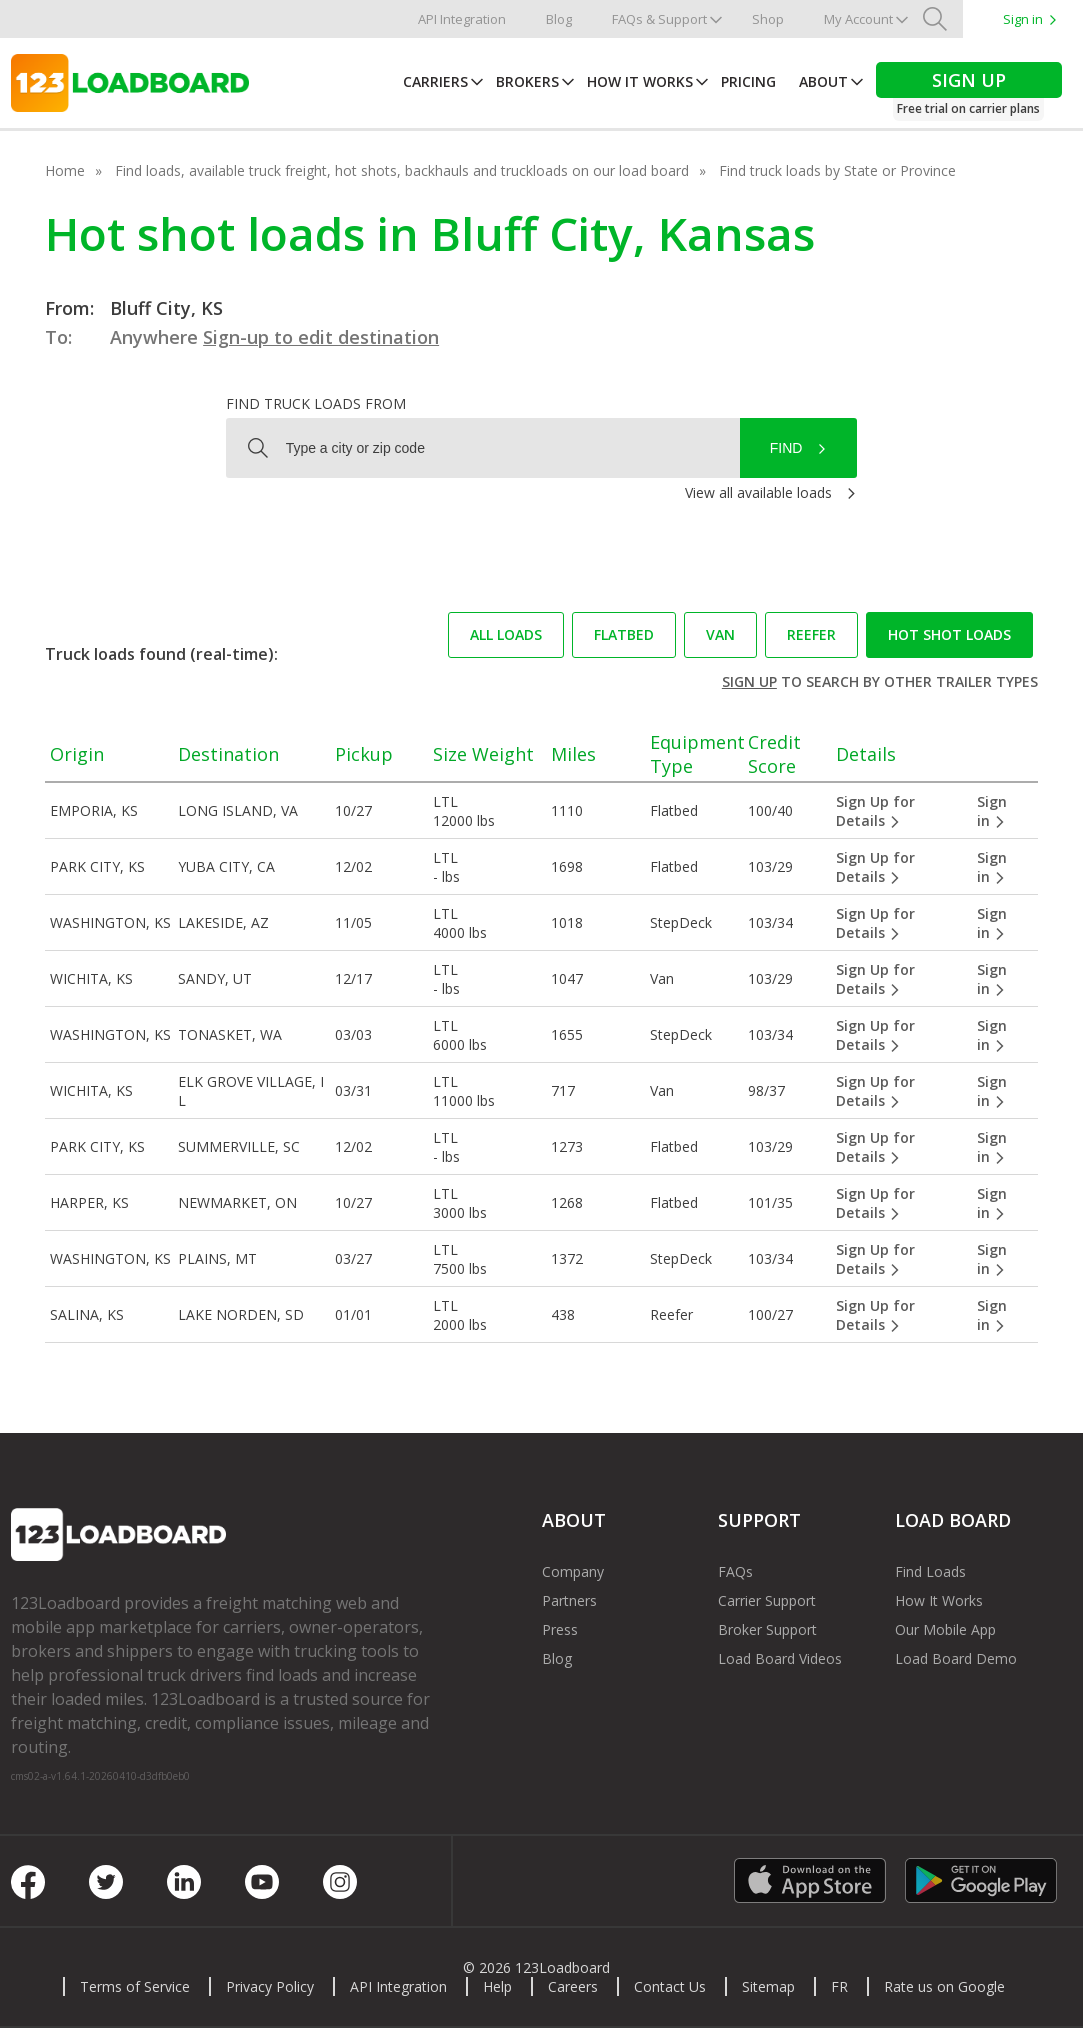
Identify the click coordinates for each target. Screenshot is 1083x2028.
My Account (858, 19)
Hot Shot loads (949, 634)
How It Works (640, 81)
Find (786, 448)
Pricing (748, 81)
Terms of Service (135, 1986)
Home (65, 170)
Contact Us (670, 1986)
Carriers (435, 81)
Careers (573, 1986)
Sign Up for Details (875, 811)
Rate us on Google (944, 1986)
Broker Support (767, 1629)
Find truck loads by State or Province (837, 170)
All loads (506, 634)
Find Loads (930, 1571)
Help (497, 1986)
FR (839, 1986)
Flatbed (624, 634)
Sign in (1023, 19)
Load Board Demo (956, 1658)
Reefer (811, 634)
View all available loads (758, 492)
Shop (768, 19)
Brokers (527, 81)
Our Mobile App (945, 1629)
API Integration (462, 19)
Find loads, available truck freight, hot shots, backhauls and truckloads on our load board (402, 170)
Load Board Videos (780, 1658)
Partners (569, 1600)
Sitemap (768, 1986)
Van (720, 634)
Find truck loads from (316, 403)
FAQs (735, 1571)
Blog (559, 19)
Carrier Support (767, 1600)
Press (560, 1629)
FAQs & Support (659, 19)
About (823, 81)
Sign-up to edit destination (321, 337)
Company (573, 1571)
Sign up (749, 681)
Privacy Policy (270, 1986)
